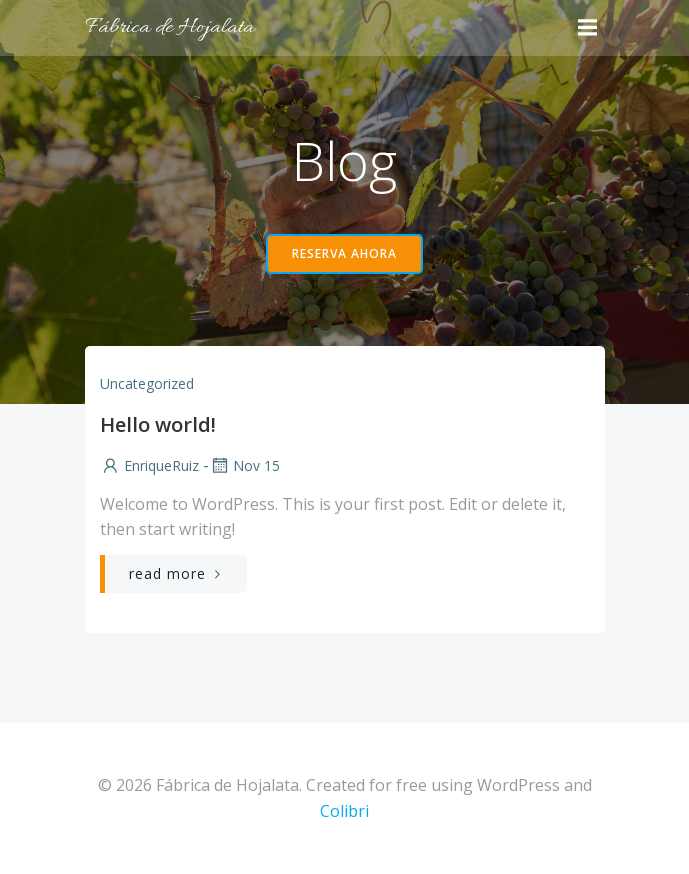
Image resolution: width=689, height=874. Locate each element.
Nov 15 (244, 465)
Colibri (344, 811)
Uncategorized (147, 383)
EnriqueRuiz (149, 465)
